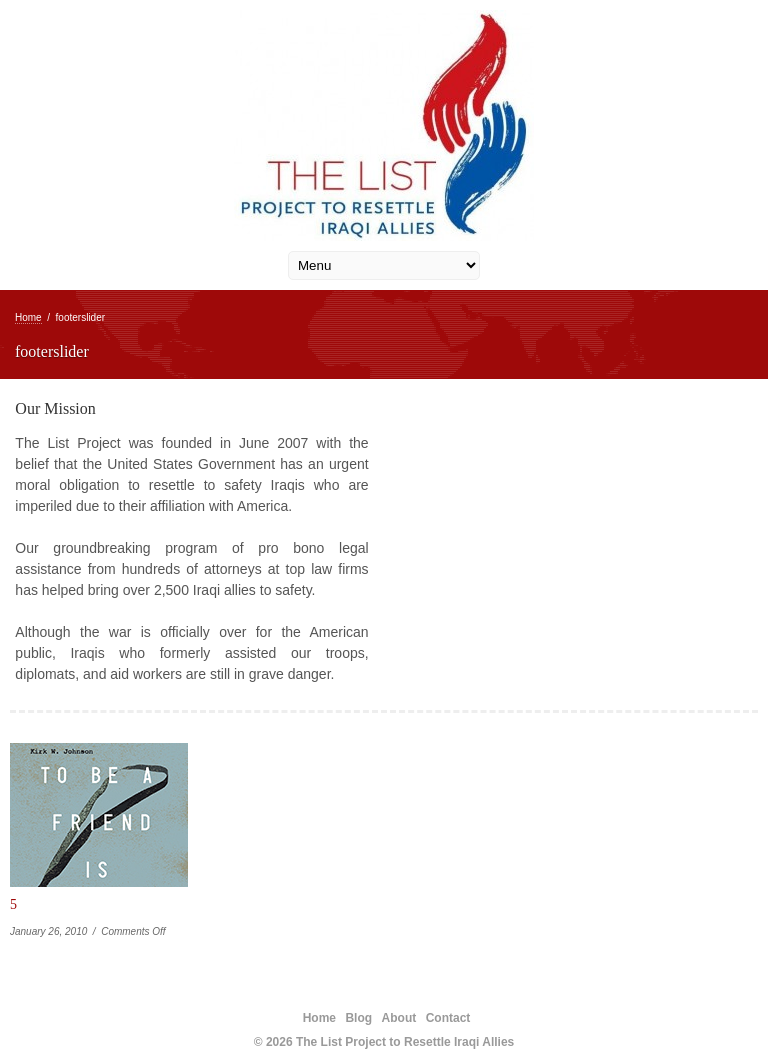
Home (28, 317)
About (399, 1018)
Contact (448, 1018)
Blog (358, 1018)
